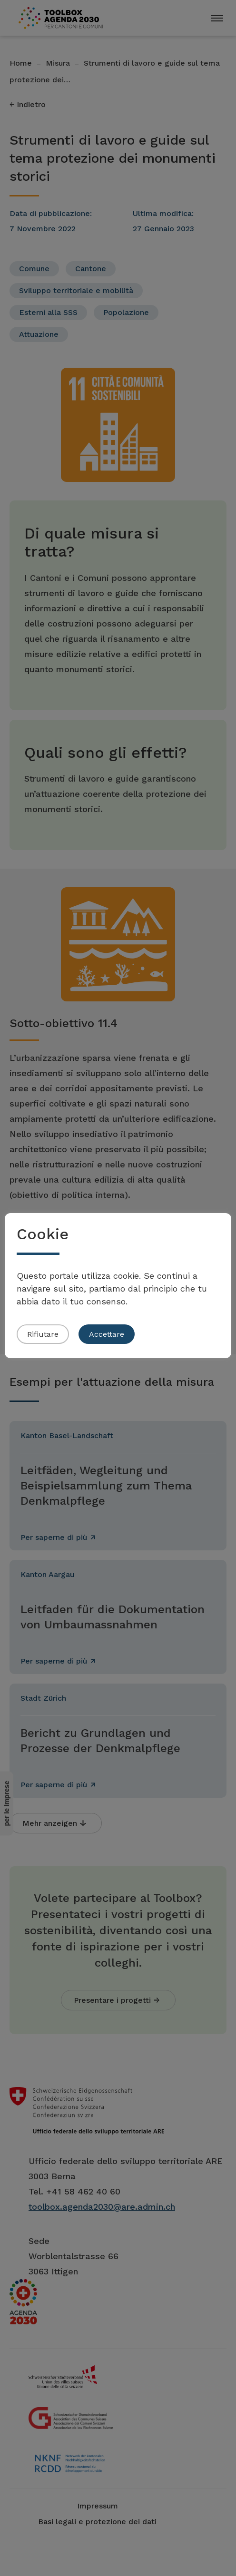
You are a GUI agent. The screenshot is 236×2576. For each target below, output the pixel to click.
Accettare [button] (106, 1334)
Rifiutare (43, 1334)
